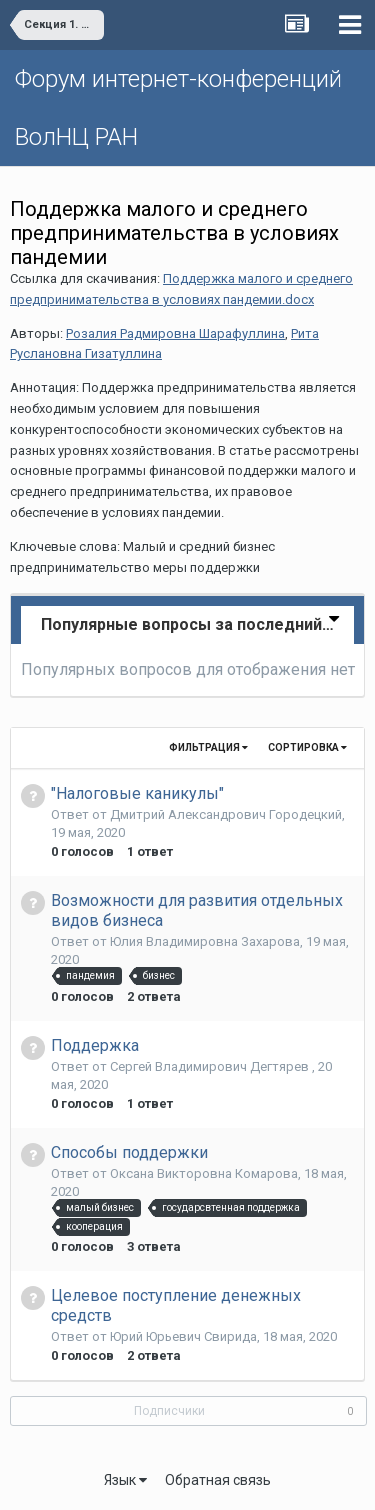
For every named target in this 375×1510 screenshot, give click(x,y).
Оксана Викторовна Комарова (204, 1173)
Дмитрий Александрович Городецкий (226, 814)
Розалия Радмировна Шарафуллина (175, 333)
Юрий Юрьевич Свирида (183, 1336)
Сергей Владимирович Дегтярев (211, 1066)
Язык (125, 1480)
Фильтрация (208, 747)
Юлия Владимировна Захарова (205, 941)
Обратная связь (218, 1480)
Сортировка (307, 747)
